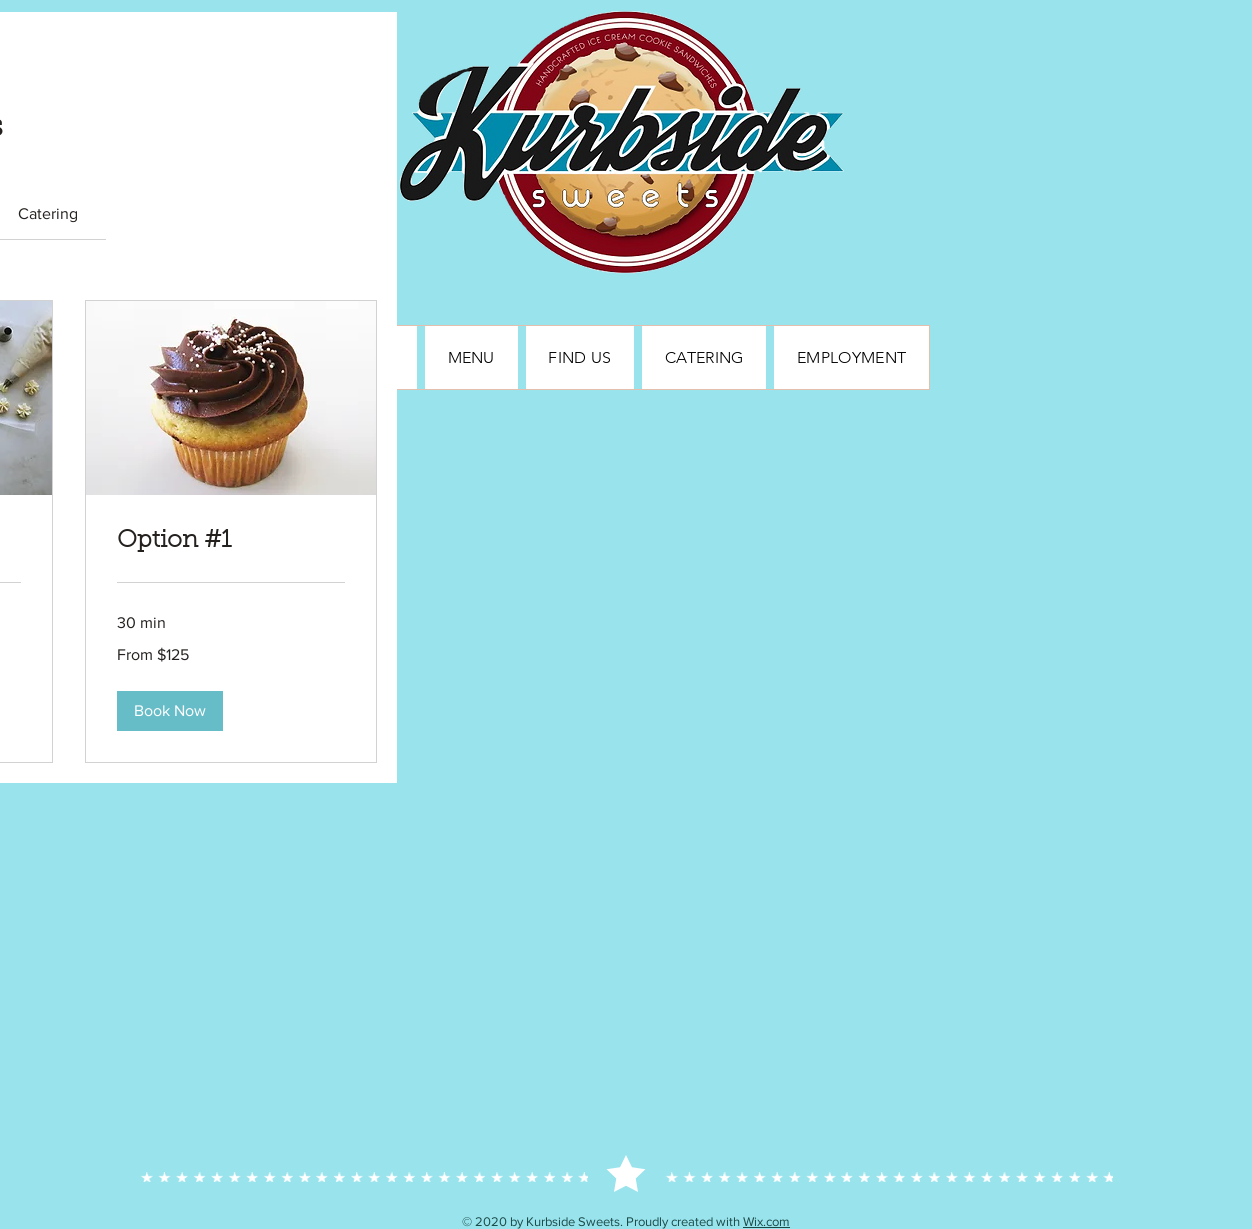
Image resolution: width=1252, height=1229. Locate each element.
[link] (48, 213)
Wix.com (766, 1221)
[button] (170, 711)
